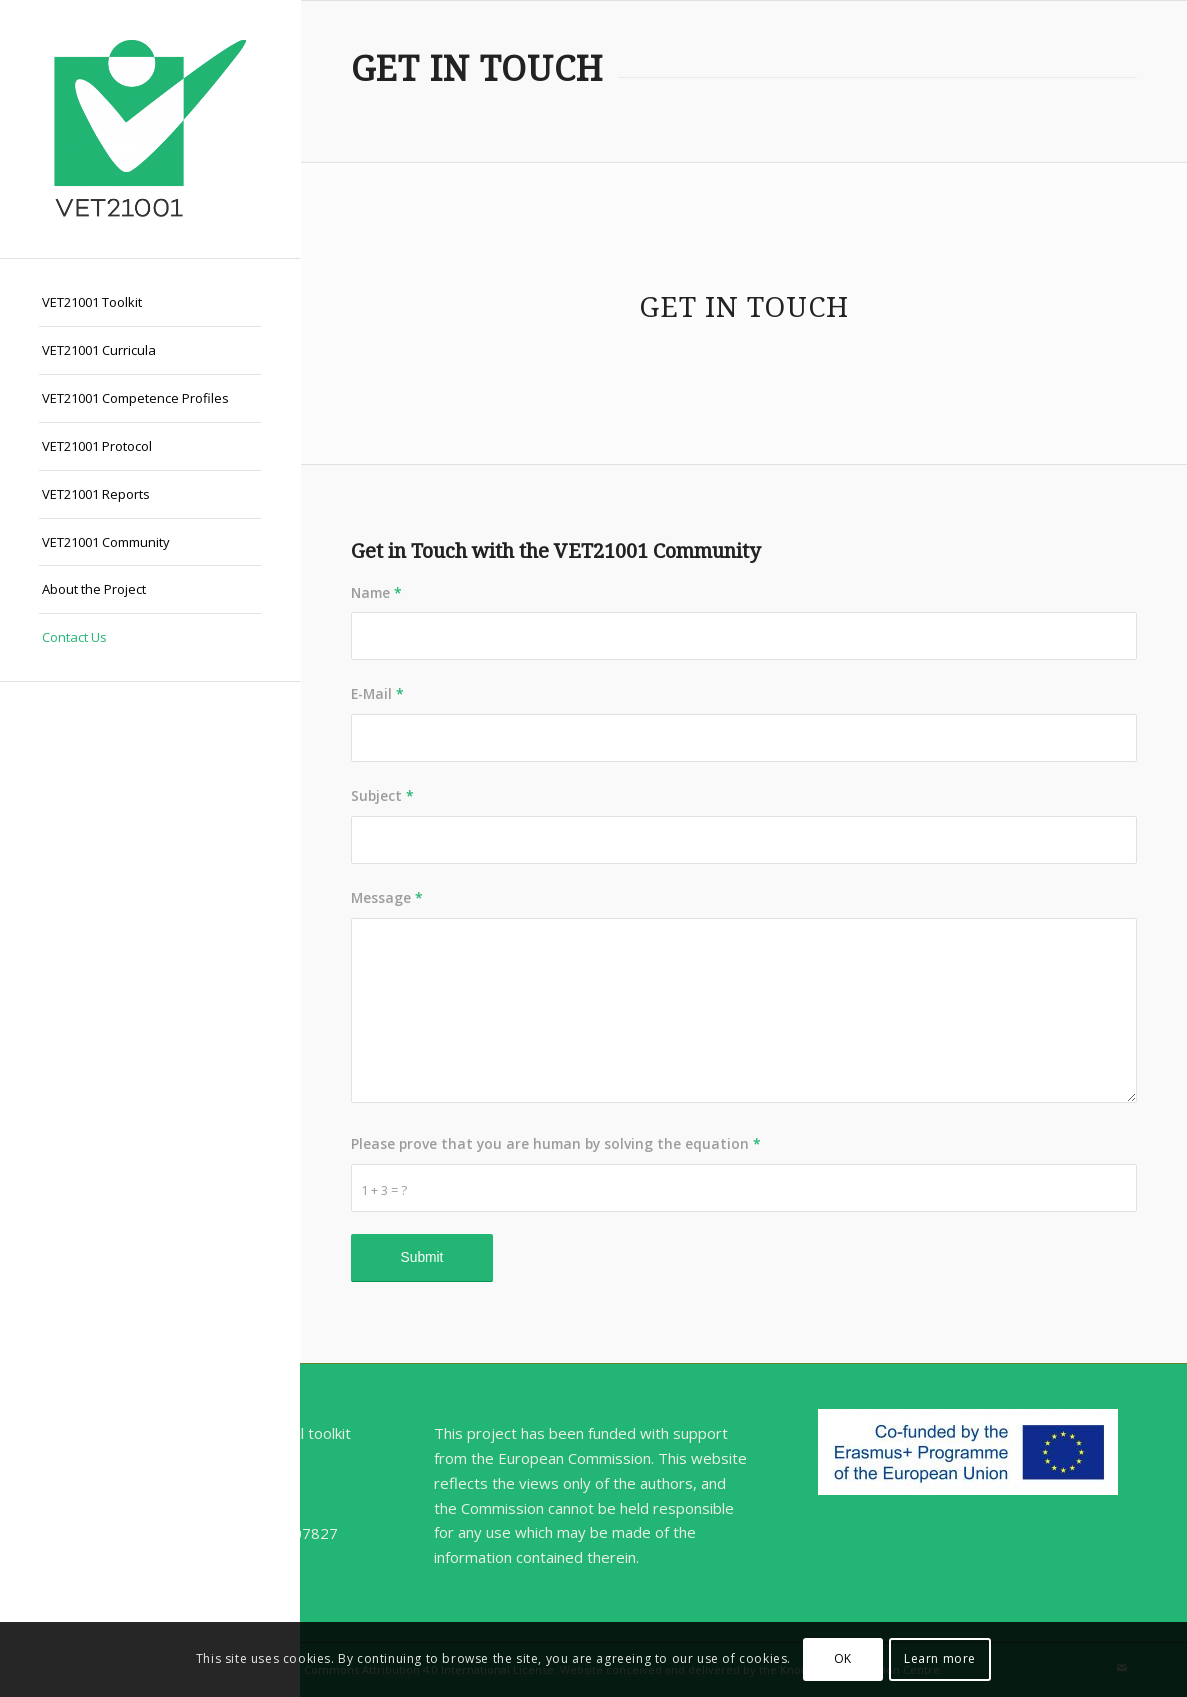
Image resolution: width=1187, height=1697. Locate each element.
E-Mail (377, 693)
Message (387, 897)
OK (843, 1658)
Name (376, 592)
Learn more (940, 1658)
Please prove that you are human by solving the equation (556, 1143)
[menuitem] (150, 303)
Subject (382, 795)
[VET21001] (150, 129)
